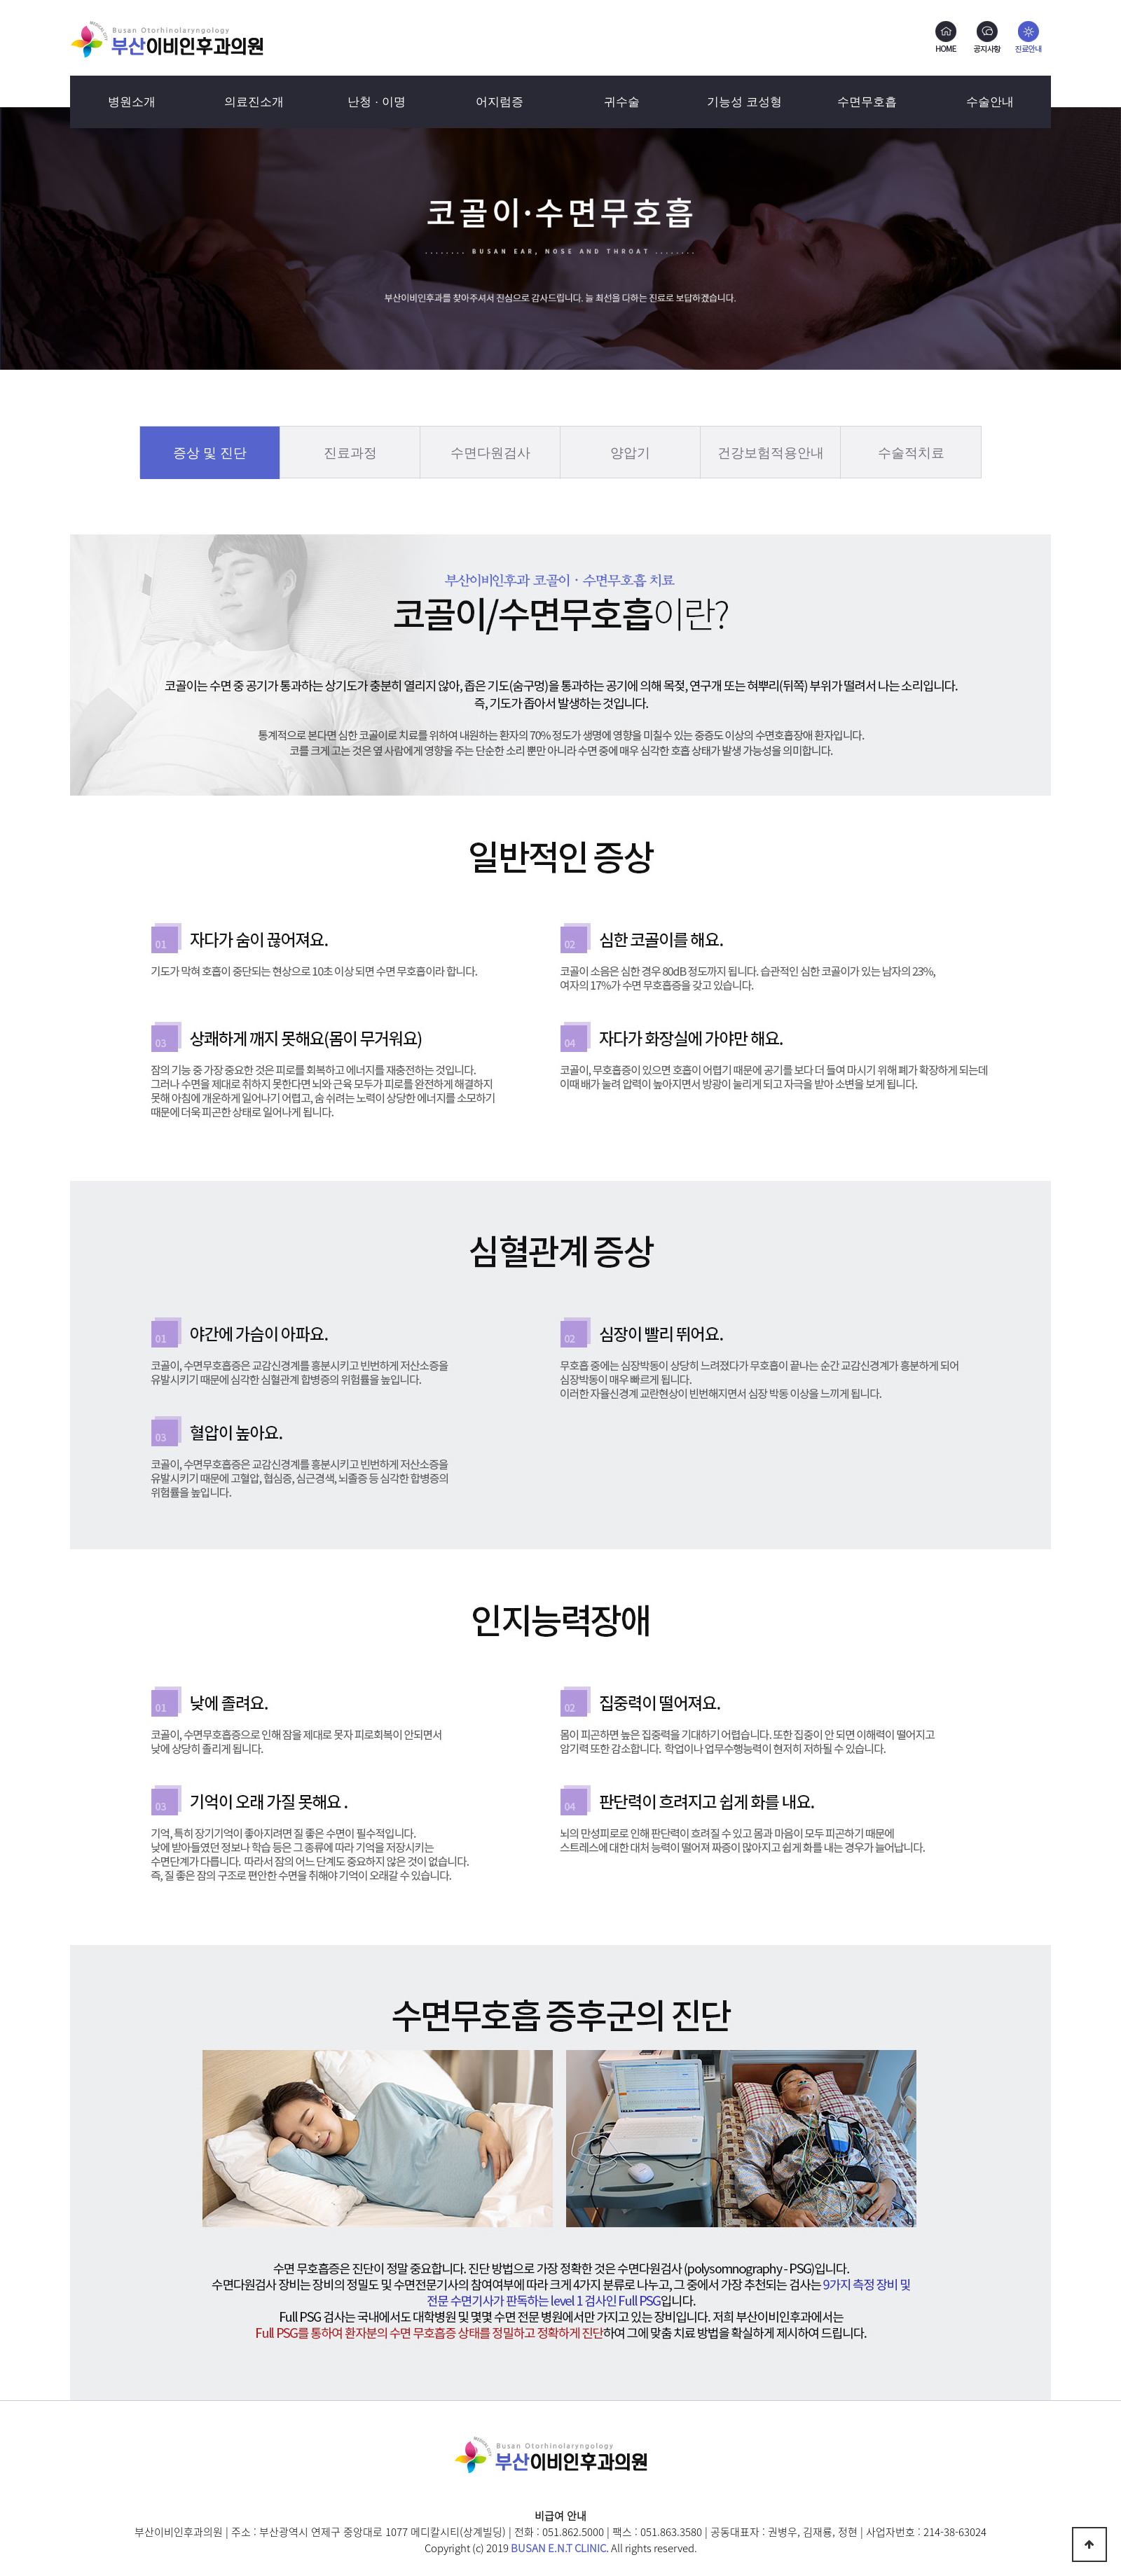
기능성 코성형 (744, 102)
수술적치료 (911, 452)
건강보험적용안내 (770, 452)
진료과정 (350, 452)
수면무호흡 (867, 102)
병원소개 (132, 102)
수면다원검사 (490, 452)
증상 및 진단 (210, 452)
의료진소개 (254, 102)
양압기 (630, 452)
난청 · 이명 (376, 102)
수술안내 (990, 102)
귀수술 (622, 102)
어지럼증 (499, 102)
